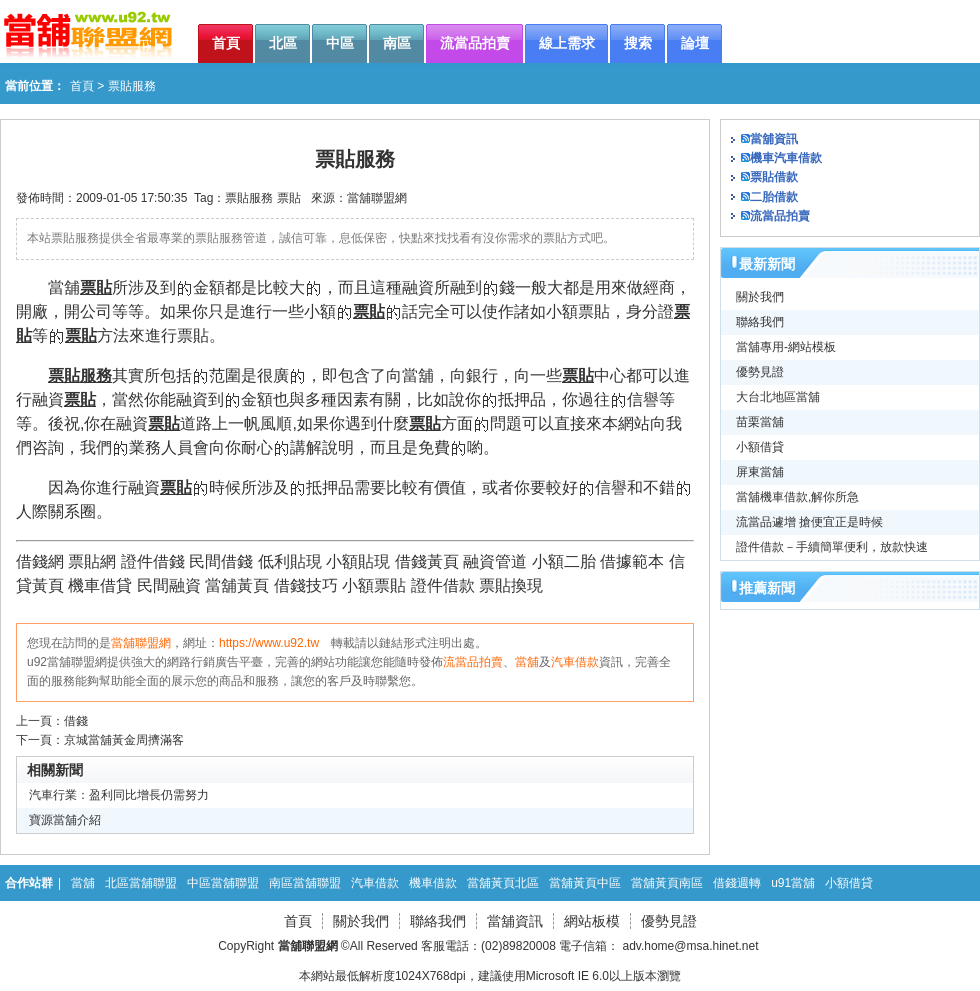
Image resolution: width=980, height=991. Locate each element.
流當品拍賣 (473, 662)
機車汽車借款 (786, 158)
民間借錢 (221, 561)
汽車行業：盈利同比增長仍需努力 (119, 795)
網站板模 (592, 921)
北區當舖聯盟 (141, 883)
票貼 (289, 198)
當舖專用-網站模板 (786, 347)
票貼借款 (774, 177)
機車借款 (433, 883)
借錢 (76, 721)
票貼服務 (249, 198)
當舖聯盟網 (377, 198)
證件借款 (443, 585)
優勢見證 (760, 372)
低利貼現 (290, 561)
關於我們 (760, 297)
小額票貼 (374, 585)
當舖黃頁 (237, 585)
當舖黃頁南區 (667, 883)
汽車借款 (575, 662)
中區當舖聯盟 (223, 883)
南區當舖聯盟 (305, 883)
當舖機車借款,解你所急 (797, 497)
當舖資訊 (774, 139)
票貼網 (92, 561)
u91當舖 (793, 883)
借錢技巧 (306, 585)
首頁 (82, 86)
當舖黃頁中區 (585, 883)
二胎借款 (774, 197)
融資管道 (495, 561)
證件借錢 (153, 561)
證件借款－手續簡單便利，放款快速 (832, 547)
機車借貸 (100, 585)
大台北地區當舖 (778, 397)
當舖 (527, 662)
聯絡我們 (760, 322)
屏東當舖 (760, 472)
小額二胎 (564, 561)
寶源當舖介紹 (65, 820)
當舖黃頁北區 (503, 883)
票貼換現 (511, 585)
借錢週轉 (737, 883)
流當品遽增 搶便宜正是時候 (809, 522)
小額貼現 (358, 561)
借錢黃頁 (427, 561)
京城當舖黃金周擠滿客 (124, 740)
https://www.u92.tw (269, 643)
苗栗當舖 (760, 422)
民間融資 (169, 585)
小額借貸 (760, 447)
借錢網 (40, 561)
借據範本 (632, 561)
